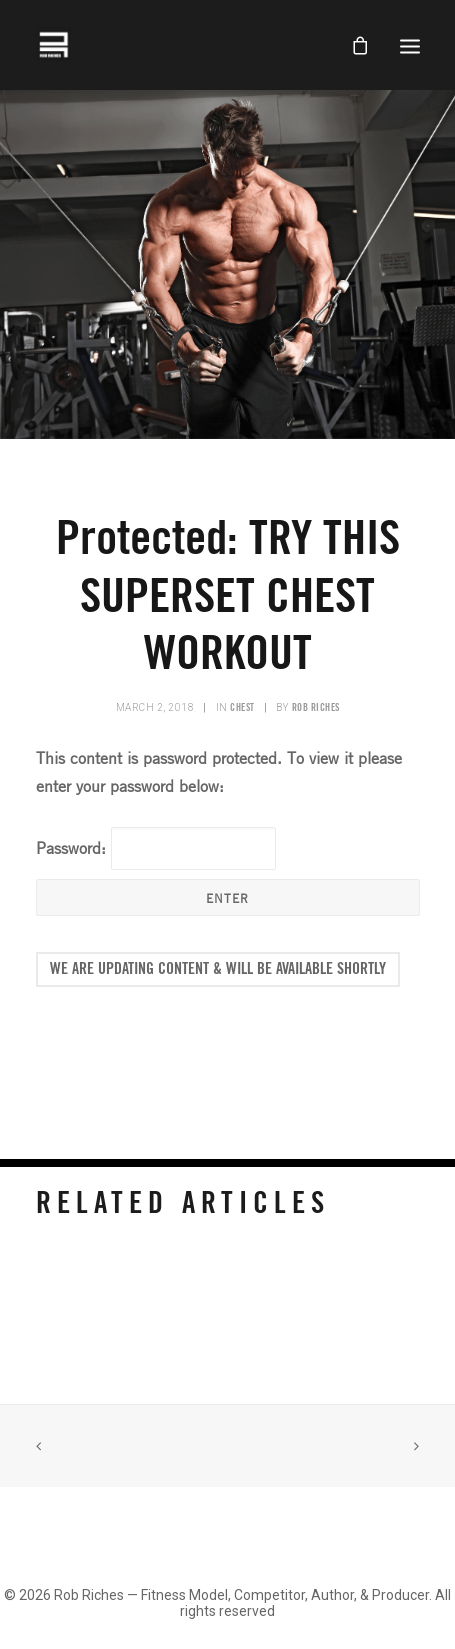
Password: (156, 848)
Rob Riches (316, 708)
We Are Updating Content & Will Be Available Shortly (218, 969)
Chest (242, 708)
